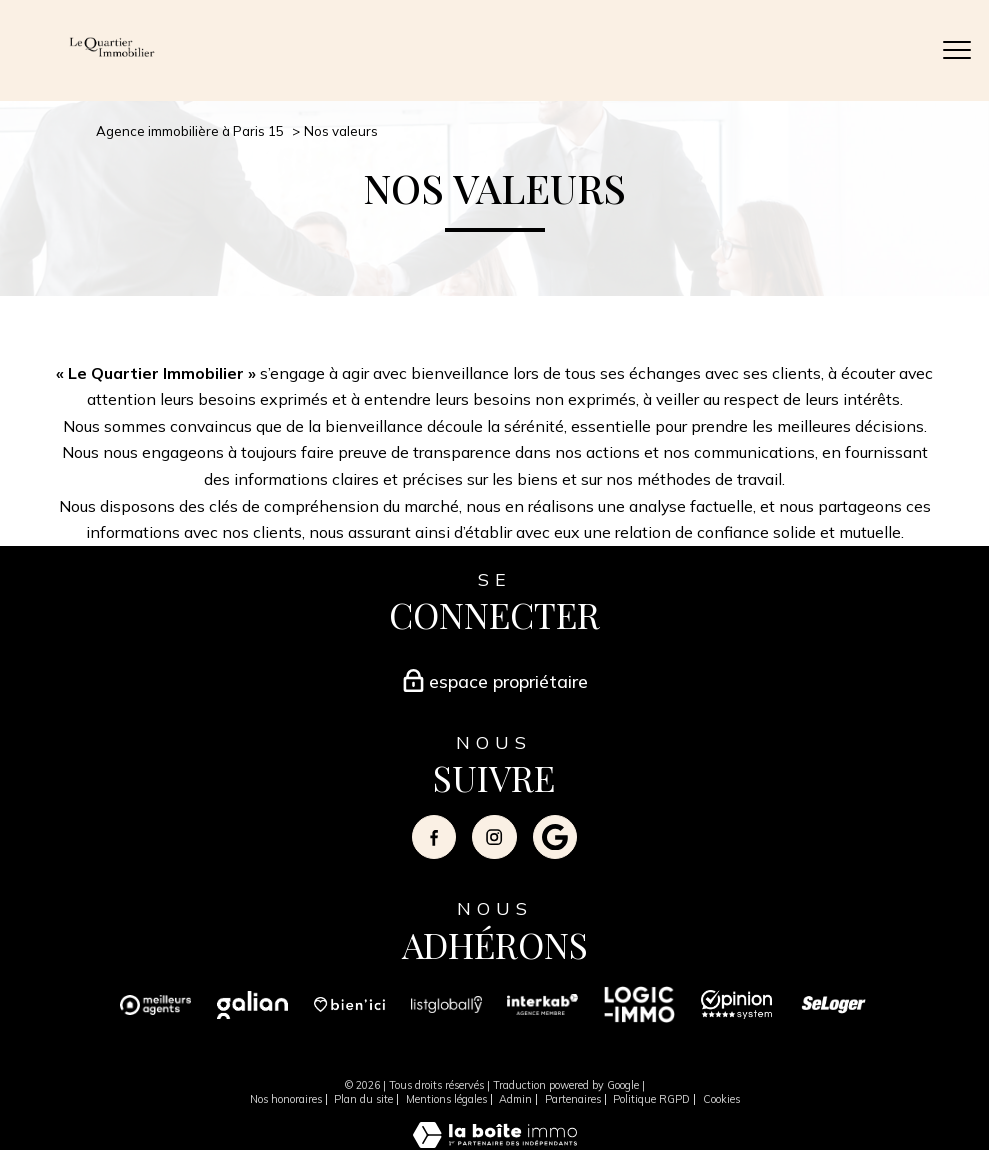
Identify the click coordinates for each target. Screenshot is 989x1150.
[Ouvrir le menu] (957, 51)
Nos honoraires (286, 1099)
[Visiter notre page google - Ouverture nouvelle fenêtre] (555, 837)
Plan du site (363, 1099)
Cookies (721, 1099)
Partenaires (573, 1099)
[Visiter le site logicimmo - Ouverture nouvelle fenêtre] (639, 1013)
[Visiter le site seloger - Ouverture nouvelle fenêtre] (833, 1013)
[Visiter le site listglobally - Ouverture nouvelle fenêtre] (446, 1013)
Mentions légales (446, 1099)
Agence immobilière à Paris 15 (190, 131)
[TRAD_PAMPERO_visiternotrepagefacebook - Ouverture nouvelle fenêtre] (434, 837)
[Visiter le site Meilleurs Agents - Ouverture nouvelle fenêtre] (155, 1014)
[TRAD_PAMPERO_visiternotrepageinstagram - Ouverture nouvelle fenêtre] (494, 837)
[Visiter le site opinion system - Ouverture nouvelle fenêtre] (736, 1013)
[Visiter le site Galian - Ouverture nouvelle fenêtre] (252, 1014)
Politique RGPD (651, 1099)
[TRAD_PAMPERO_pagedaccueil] (112, 56)
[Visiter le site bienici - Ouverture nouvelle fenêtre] (349, 1013)
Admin (515, 1099)
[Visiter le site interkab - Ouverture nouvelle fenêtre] (542, 1013)
